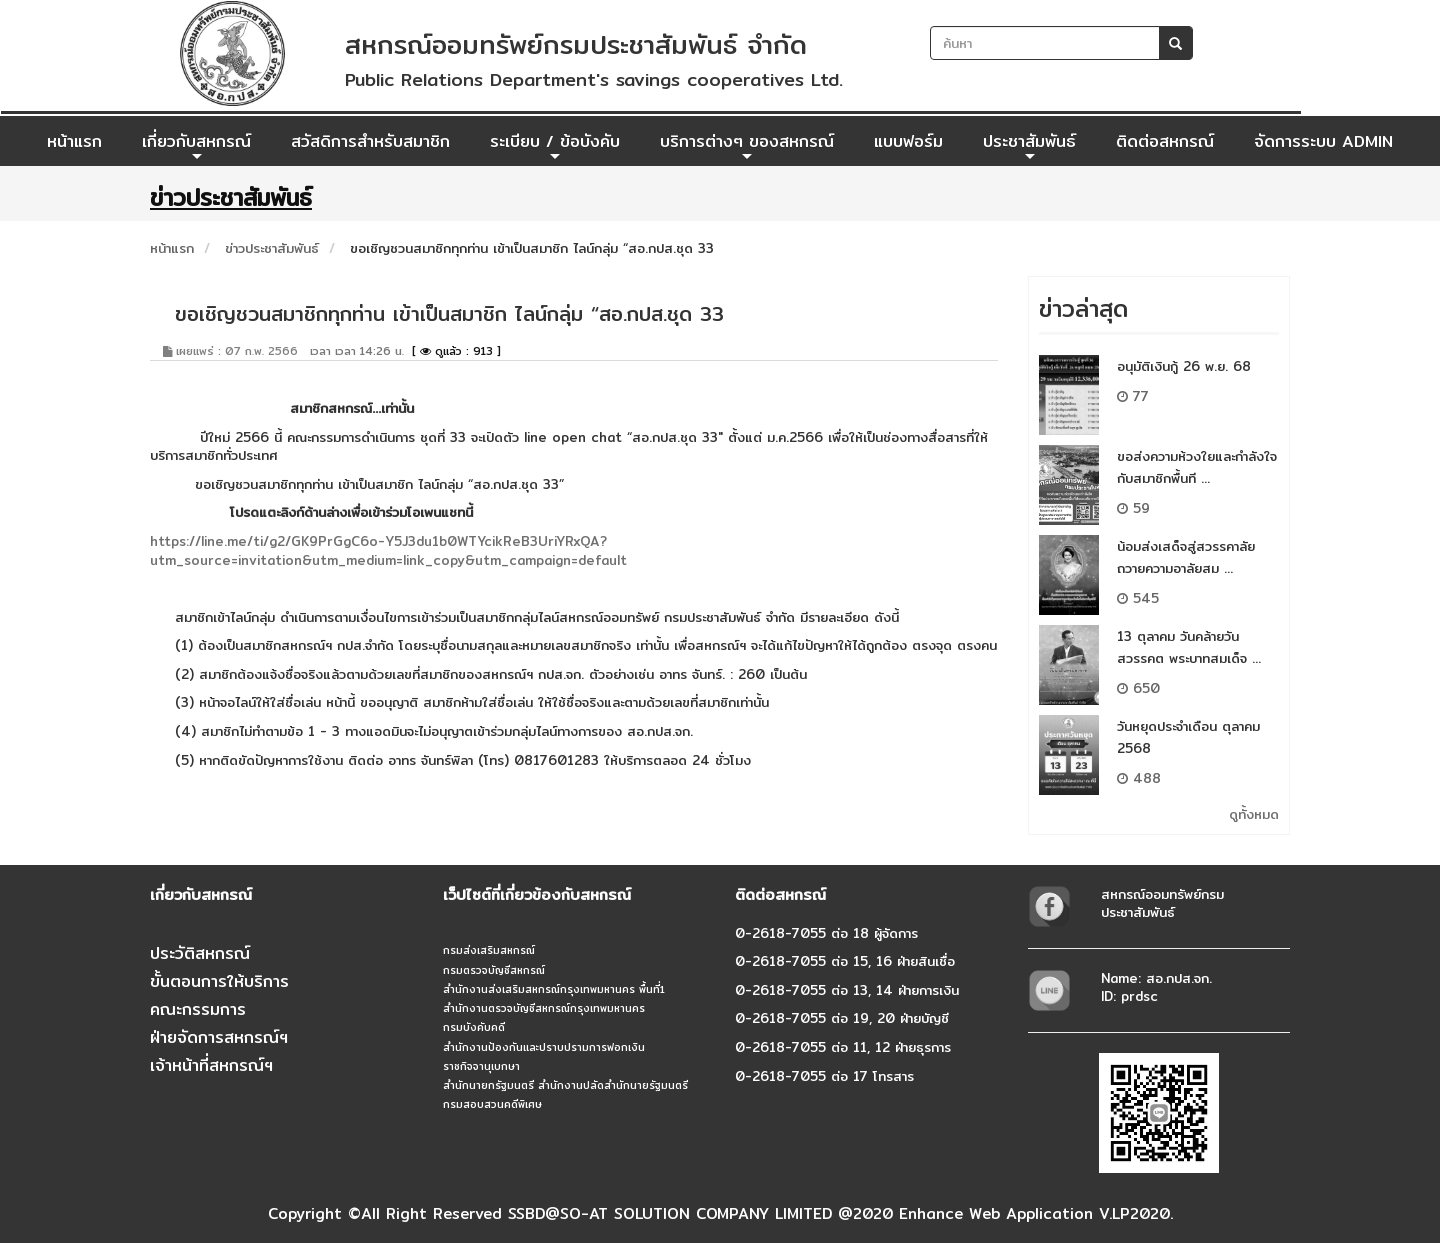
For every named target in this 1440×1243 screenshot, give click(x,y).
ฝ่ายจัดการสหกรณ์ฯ (219, 1037)
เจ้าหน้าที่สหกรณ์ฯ (211, 1065)
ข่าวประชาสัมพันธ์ (272, 248)
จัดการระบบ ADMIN (1323, 141)
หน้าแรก (74, 141)
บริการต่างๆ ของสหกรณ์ (747, 146)
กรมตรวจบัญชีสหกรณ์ (494, 970)
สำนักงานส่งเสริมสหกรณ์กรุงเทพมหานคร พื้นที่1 (554, 989)
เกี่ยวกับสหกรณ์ (196, 146)
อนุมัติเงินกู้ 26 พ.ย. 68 (1184, 366)
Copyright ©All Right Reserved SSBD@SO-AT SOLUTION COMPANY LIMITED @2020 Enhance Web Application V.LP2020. (720, 1213)
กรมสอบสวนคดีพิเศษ (492, 1104)
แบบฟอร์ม (908, 141)
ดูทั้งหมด (1254, 814)
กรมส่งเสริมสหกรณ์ (489, 950)
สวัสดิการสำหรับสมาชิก (370, 141)
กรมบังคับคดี (474, 1027)
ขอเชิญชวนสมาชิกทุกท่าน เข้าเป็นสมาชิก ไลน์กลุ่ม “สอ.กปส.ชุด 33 (532, 248)
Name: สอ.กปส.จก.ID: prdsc (1156, 987)
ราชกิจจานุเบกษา (481, 1066)
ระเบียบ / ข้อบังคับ (555, 146)
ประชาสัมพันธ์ (1029, 146)
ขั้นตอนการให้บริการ (219, 981)
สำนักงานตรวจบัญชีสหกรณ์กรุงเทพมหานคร (544, 1008)
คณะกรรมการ (198, 1009)
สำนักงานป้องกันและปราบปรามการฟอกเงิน (544, 1047)
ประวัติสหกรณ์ (200, 953)
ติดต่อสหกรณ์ (1165, 141)
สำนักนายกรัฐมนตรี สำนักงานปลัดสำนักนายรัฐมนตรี (565, 1085)
